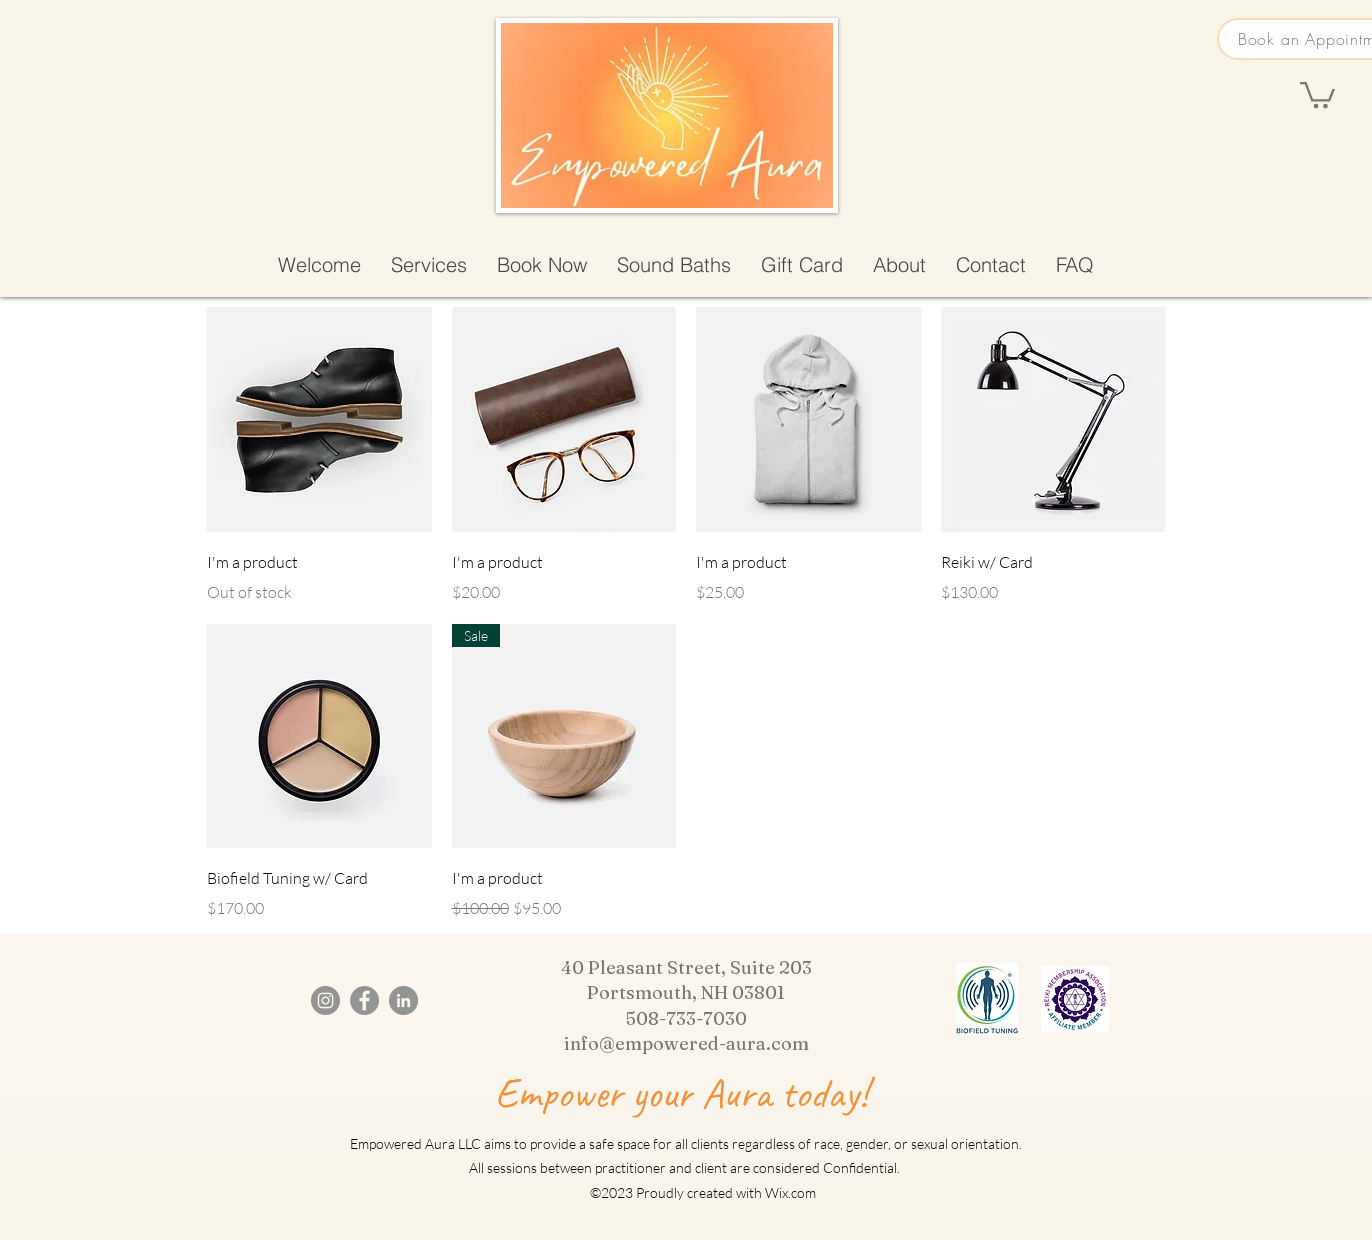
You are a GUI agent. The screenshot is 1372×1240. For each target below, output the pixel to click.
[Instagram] (325, 1000)
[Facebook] (364, 1000)
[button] (1317, 93)
